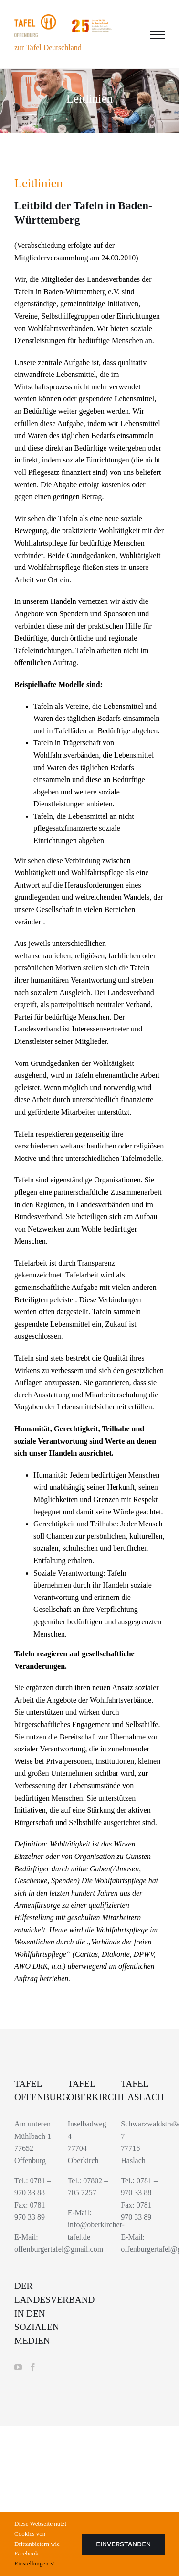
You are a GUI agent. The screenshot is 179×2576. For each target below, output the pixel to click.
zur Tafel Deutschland (48, 47)
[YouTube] (18, 2367)
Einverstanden (123, 2544)
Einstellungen (34, 2563)
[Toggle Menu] (157, 35)
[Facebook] (33, 2367)
